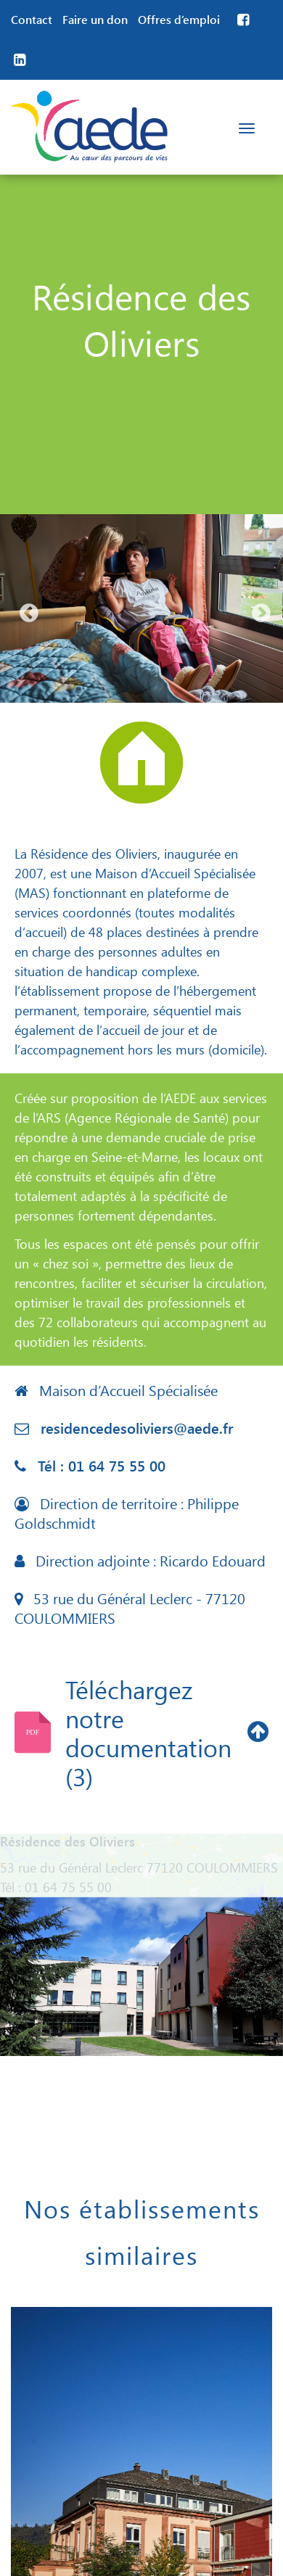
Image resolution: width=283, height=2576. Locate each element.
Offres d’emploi (179, 19)
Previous (25, 610)
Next (257, 610)
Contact (31, 19)
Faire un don (95, 19)
